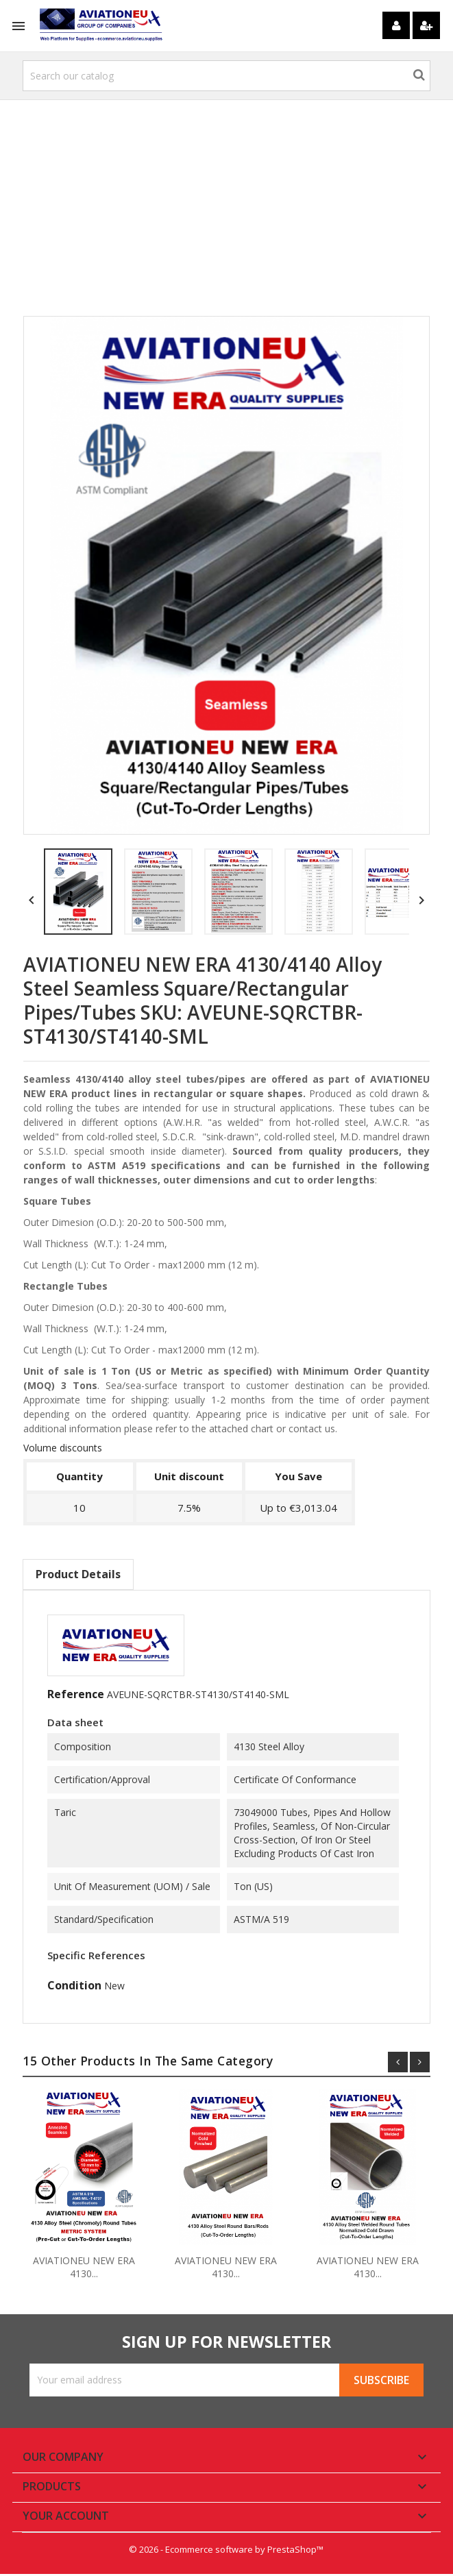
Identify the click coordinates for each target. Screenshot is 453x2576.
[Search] (227, 75)
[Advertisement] (227, 213)
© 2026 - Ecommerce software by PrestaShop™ (227, 2552)
